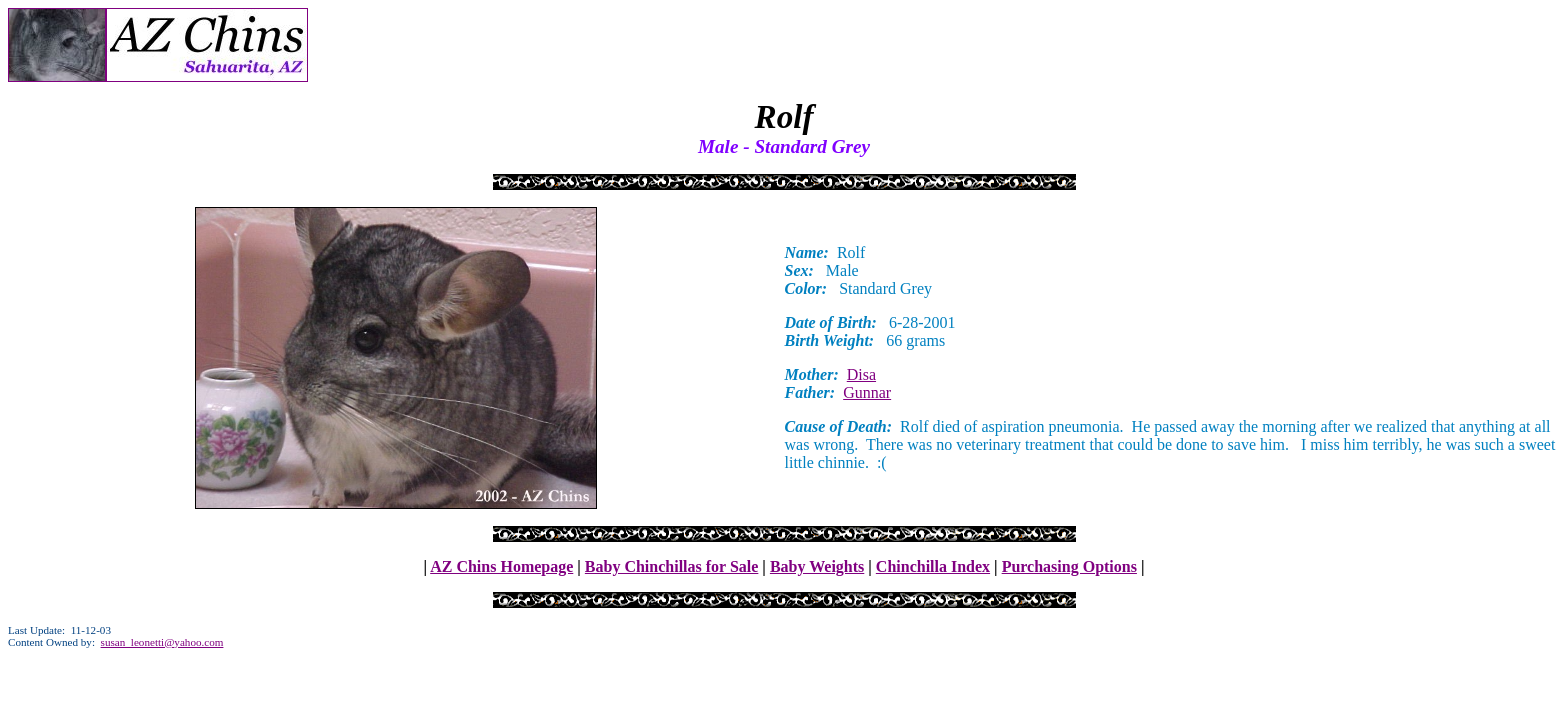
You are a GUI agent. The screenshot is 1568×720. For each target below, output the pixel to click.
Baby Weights (817, 566)
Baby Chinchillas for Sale (672, 566)
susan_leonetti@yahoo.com (162, 642)
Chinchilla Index (933, 566)
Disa (861, 374)
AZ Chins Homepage (501, 566)
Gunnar (867, 392)
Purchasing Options (1069, 566)
